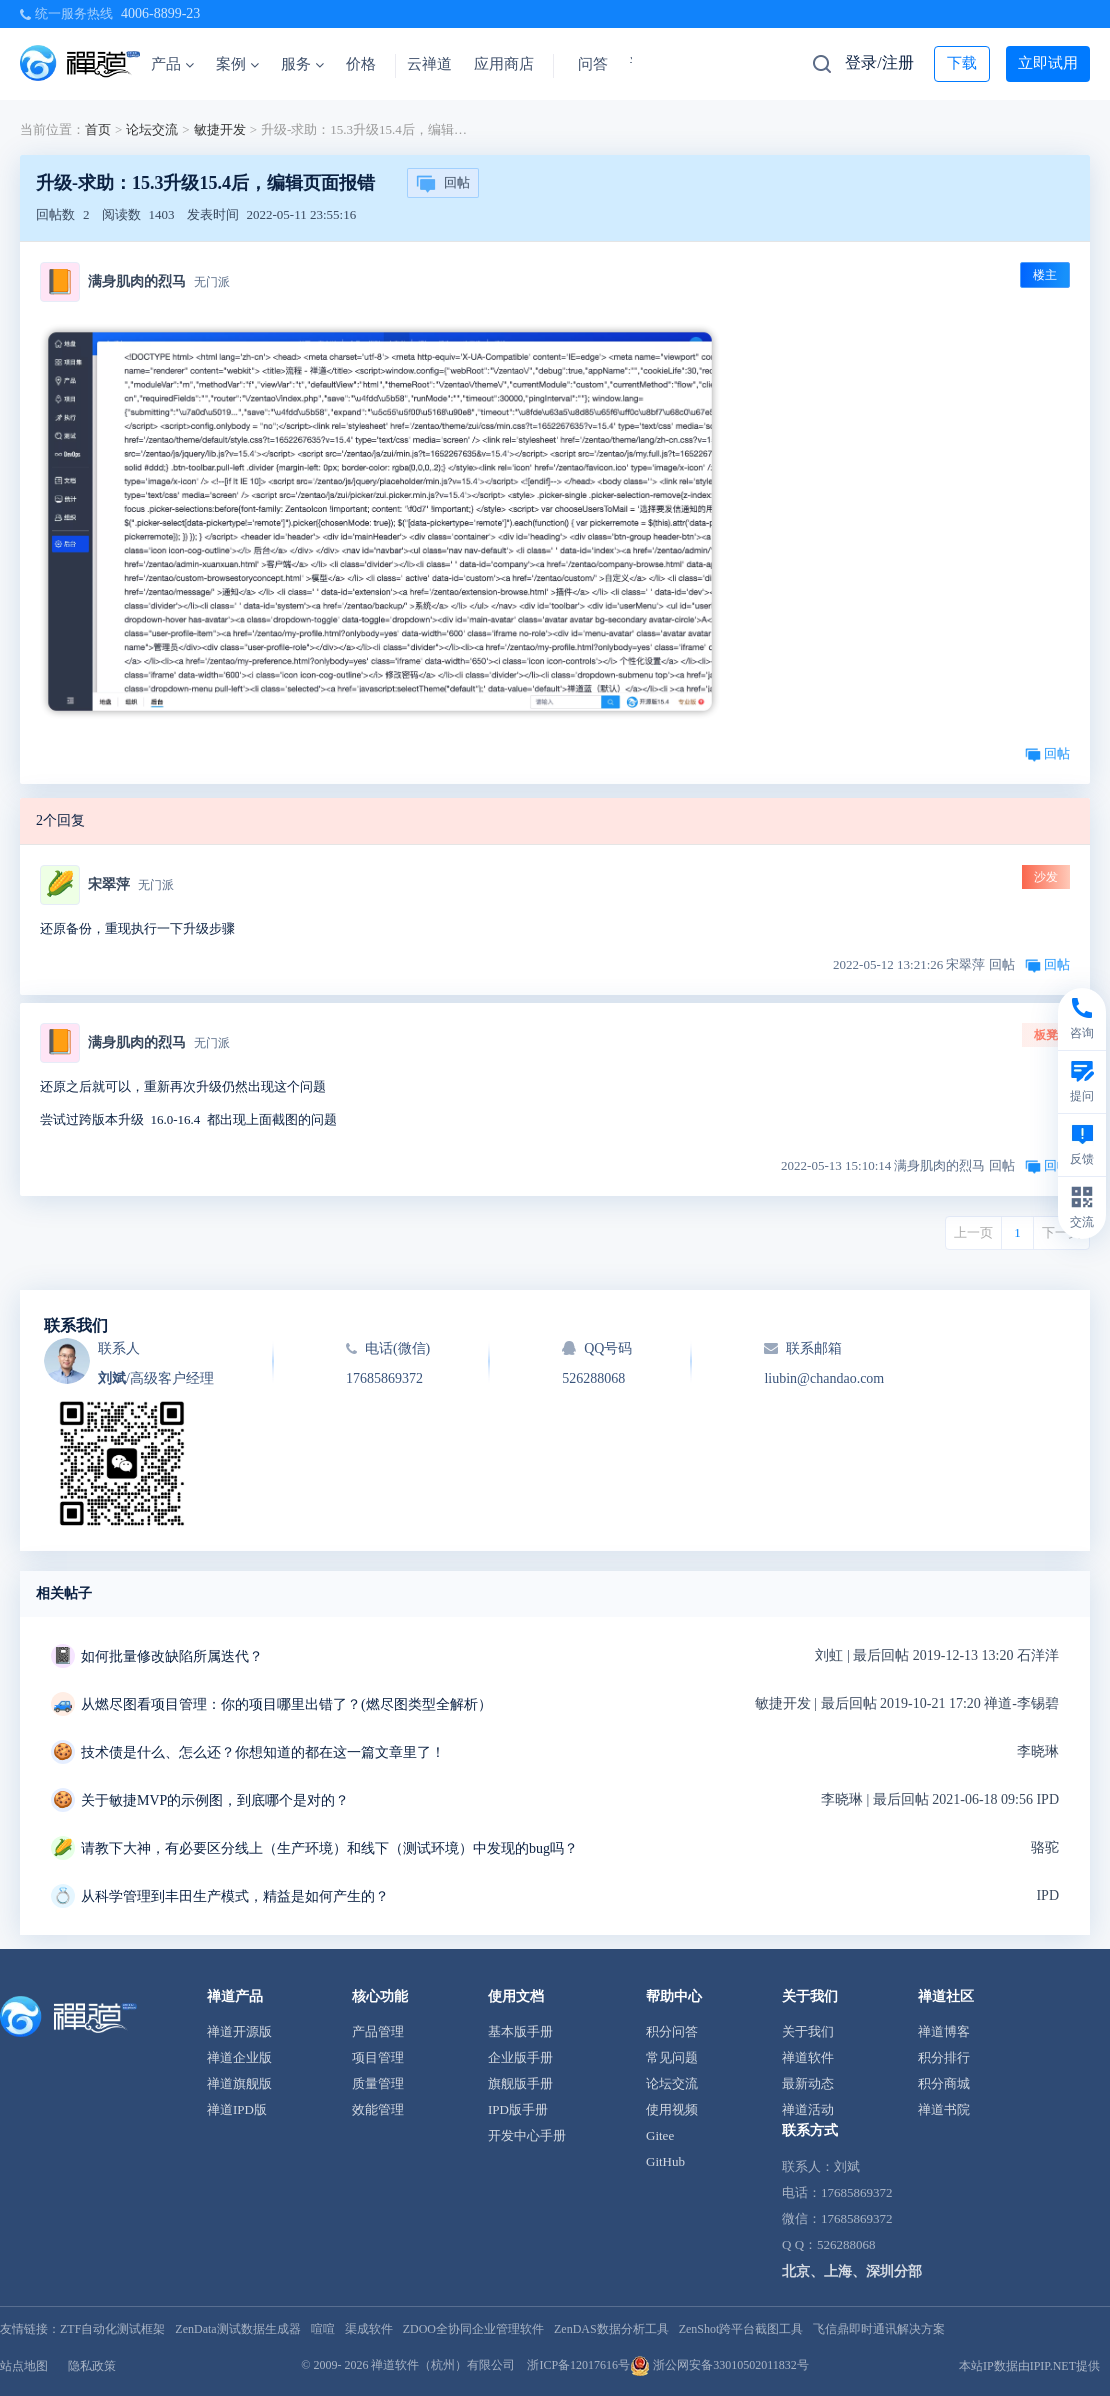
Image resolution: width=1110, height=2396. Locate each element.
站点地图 (24, 2366)
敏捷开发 (220, 129)
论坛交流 (152, 129)
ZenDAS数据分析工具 (611, 2329)
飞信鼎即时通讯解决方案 (879, 2329)
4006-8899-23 (160, 13)
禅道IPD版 (237, 2109)
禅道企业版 (239, 2057)
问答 (593, 64)
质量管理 (378, 2083)
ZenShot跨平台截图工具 (741, 2329)
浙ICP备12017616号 (578, 2365)
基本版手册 (520, 2031)
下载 (962, 63)
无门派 (212, 282)
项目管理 (378, 2057)
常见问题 (672, 2057)
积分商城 (944, 2083)
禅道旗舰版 (239, 2083)
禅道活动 (808, 2109)
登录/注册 (879, 62)
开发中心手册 (527, 2135)
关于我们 (808, 2031)
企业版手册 (520, 2057)
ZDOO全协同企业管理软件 (473, 2329)
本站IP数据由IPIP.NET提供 (1029, 2366)
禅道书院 (944, 2109)
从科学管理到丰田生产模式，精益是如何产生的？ (235, 1896)
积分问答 (672, 2031)
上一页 (973, 1232)
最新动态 (808, 2083)
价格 (361, 64)
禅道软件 (808, 2057)
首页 (98, 129)
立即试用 (1048, 63)
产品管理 (378, 2031)
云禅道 (429, 64)
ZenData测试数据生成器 (237, 2329)
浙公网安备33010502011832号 (719, 2365)
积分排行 (944, 2057)
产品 (172, 64)
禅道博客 (944, 2031)
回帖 (443, 184)
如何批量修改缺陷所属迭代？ (172, 1656)
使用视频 (672, 2109)
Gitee (660, 2135)
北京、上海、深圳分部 (852, 2271)
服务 (302, 64)
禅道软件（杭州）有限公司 (443, 2365)
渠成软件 (369, 2329)
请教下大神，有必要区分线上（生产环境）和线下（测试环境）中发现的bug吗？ (329, 1848)
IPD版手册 (518, 2109)
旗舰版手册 (520, 2083)
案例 (237, 64)
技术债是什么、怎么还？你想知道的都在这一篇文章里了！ (263, 1752)
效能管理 (378, 2109)
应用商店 (504, 64)
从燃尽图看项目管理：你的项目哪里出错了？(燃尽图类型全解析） (286, 1704)
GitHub (665, 2161)
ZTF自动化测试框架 (112, 2329)
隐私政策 (92, 2366)
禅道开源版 (239, 2031)
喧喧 (323, 2329)
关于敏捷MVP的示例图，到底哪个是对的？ (215, 1800)
